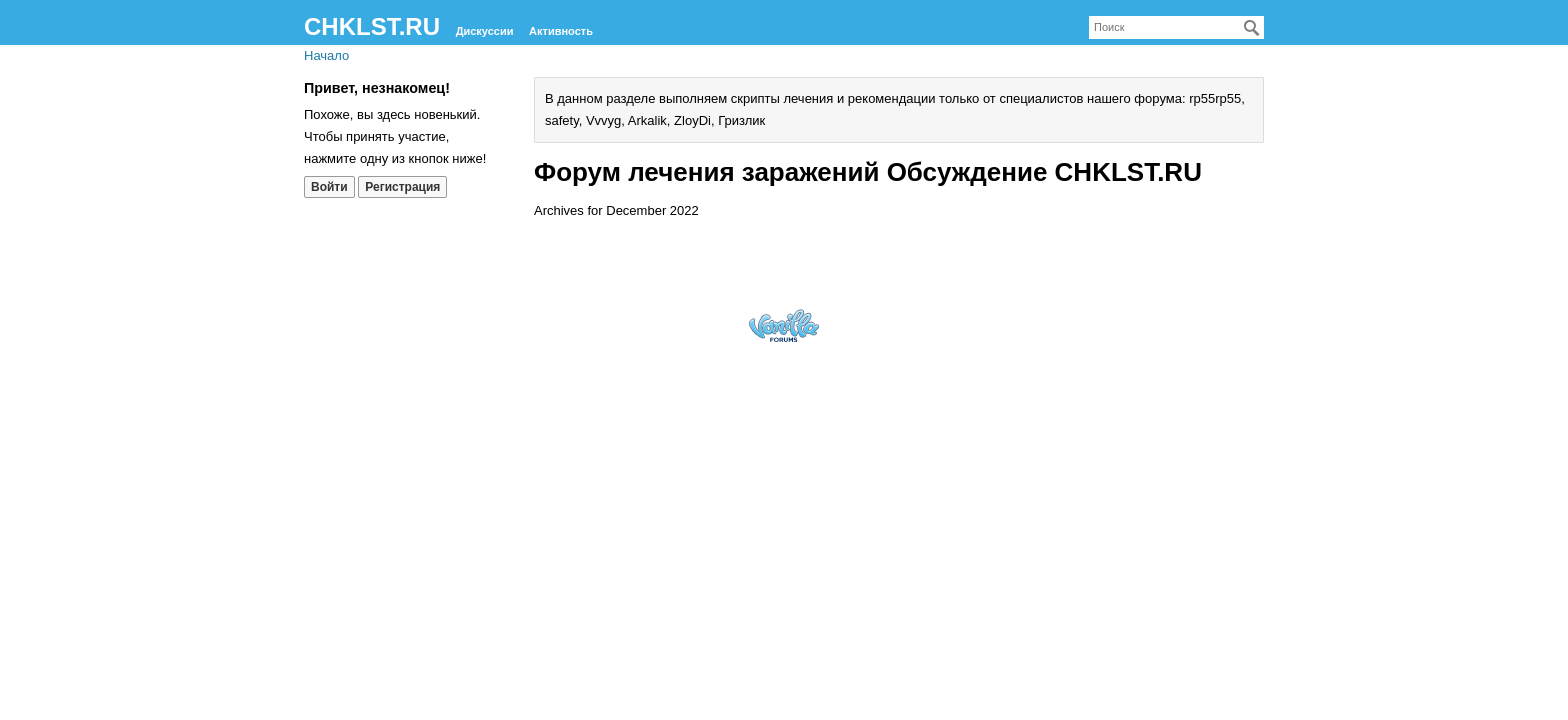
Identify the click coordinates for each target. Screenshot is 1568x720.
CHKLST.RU (372, 26)
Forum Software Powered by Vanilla (784, 325)
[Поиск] (1252, 28)
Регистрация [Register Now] (402, 187)
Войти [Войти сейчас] (329, 187)
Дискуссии (485, 31)
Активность (561, 31)
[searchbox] (1176, 27)
